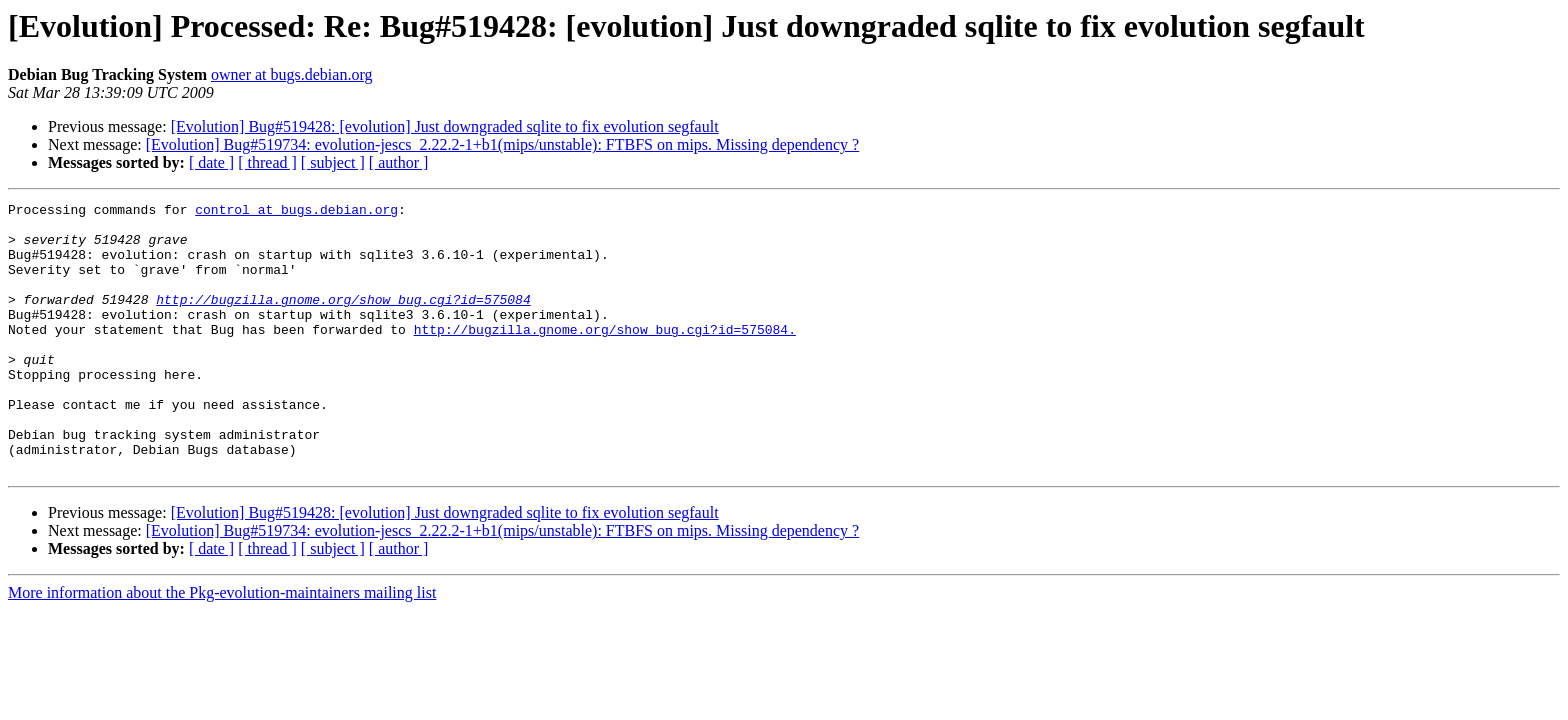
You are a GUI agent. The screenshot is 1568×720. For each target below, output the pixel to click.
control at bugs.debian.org (296, 212)
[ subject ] (333, 162)
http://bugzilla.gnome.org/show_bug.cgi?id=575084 (343, 320)
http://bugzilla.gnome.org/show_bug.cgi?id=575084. (605, 356)
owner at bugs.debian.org (291, 74)
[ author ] (399, 162)
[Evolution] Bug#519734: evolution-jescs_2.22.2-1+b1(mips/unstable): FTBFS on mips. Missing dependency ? (502, 144)
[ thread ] (267, 162)
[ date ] (211, 162)
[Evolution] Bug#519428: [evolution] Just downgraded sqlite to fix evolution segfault (445, 126)
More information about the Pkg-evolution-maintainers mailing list (222, 646)
